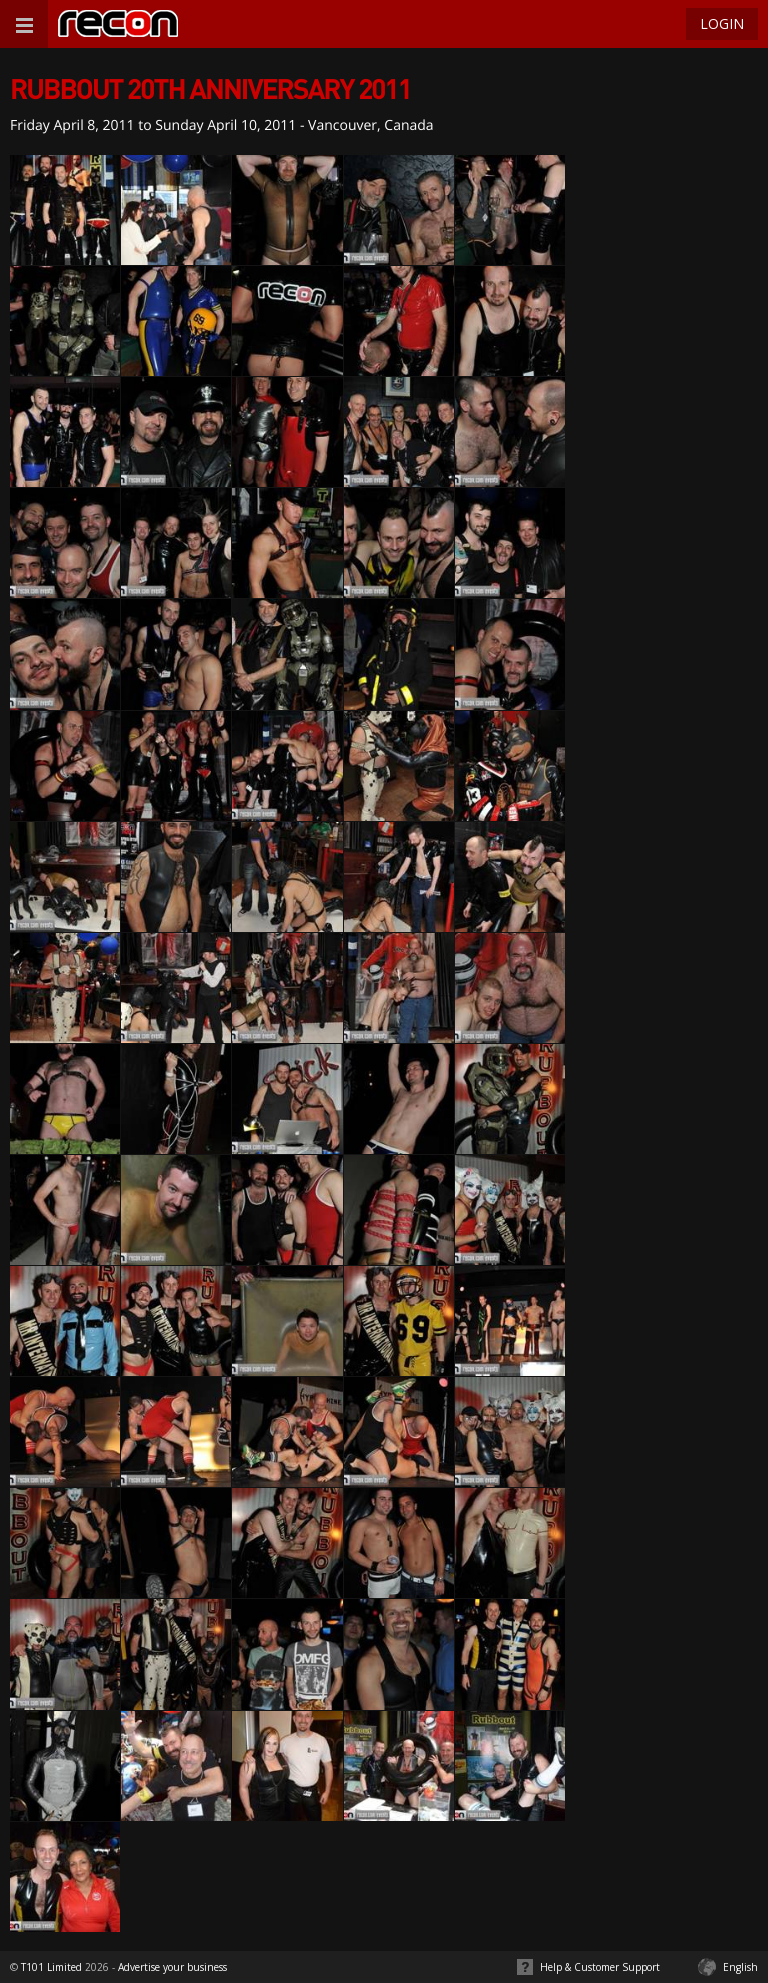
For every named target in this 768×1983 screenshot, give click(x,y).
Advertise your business (172, 1967)
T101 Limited (51, 1967)
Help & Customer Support (600, 1967)
